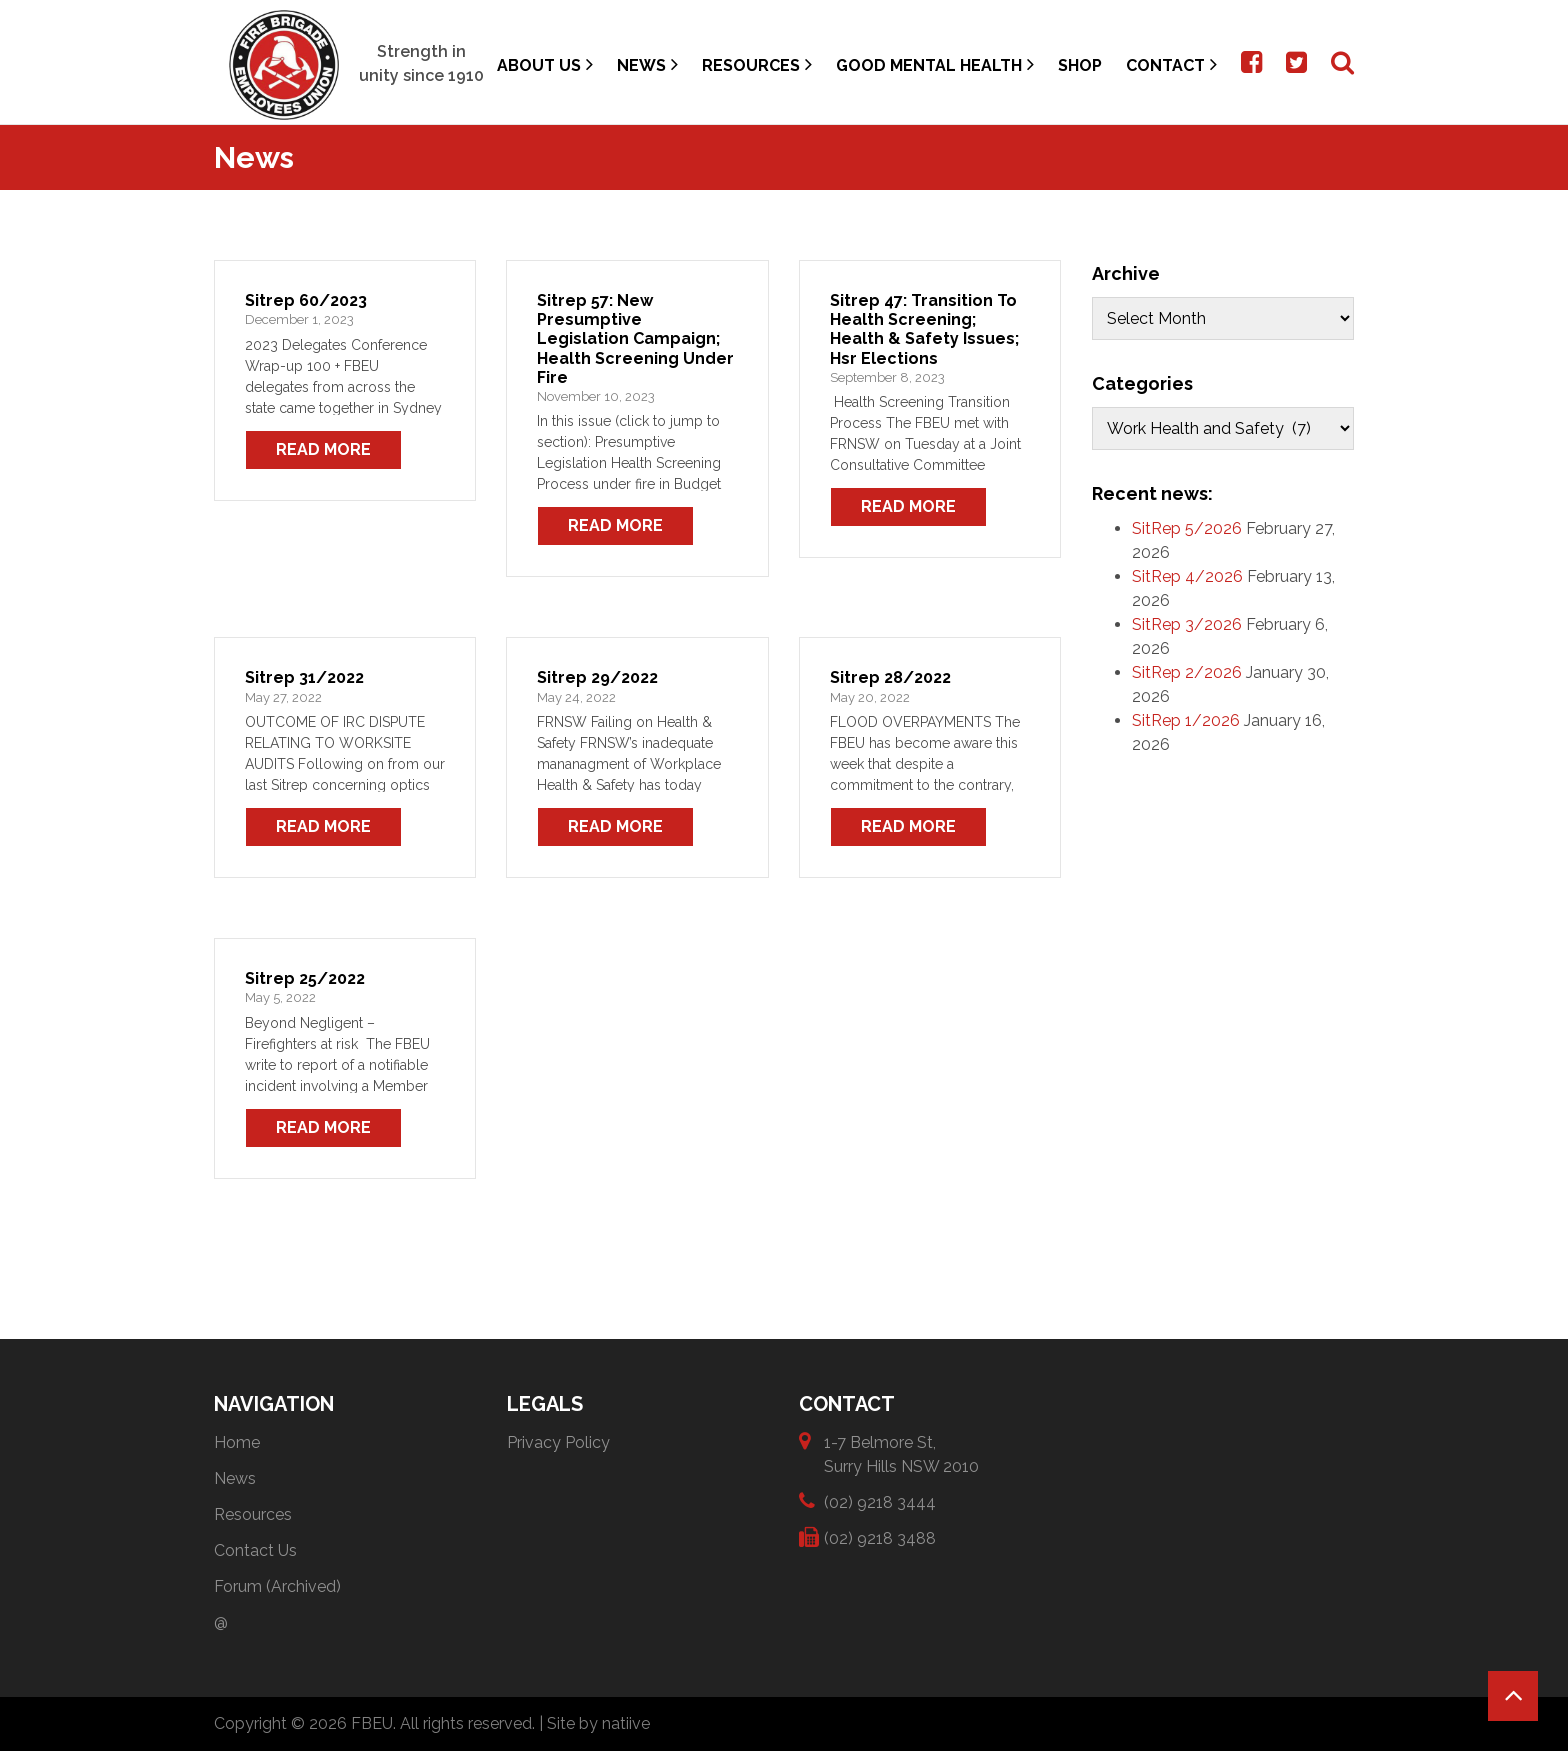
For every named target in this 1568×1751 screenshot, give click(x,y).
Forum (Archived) (277, 1586)
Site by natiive (598, 1723)
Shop (1080, 65)
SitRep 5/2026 (1187, 528)
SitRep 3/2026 (1187, 624)
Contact (1171, 64)
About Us (545, 64)
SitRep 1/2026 (1186, 720)
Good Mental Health (935, 64)
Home (237, 1442)
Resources (757, 64)
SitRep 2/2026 (1187, 672)
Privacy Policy (558, 1442)
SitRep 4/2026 (1187, 576)
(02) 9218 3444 (880, 1501)
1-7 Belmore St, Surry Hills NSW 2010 (901, 1453)
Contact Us (255, 1550)
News (647, 64)
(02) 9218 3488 (880, 1537)
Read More (323, 449)
